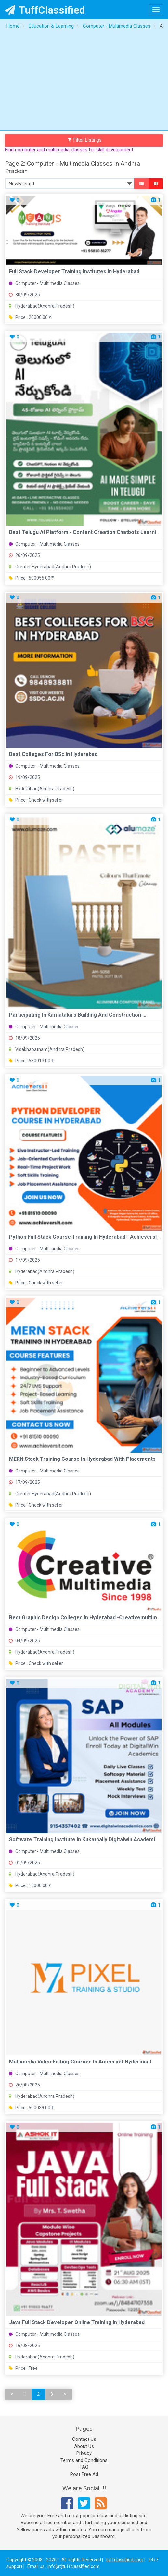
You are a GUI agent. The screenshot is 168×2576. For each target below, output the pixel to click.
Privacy (84, 2453)
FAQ (84, 2467)
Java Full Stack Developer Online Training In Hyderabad (77, 2322)
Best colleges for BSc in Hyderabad (53, 754)
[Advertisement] (84, 81)
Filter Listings (85, 140)
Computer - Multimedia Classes (44, 283)
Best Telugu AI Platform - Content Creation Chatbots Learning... (87, 532)
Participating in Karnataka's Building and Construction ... (77, 1015)
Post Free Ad (84, 2474)
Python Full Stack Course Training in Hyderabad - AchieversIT (84, 1237)
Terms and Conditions (84, 2460)
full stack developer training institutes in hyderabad (74, 271)
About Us (84, 2446)
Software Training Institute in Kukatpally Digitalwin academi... (84, 1840)
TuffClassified (45, 10)
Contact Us (84, 2439)
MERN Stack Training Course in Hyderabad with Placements (82, 1459)
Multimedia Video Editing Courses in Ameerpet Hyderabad (80, 2062)
